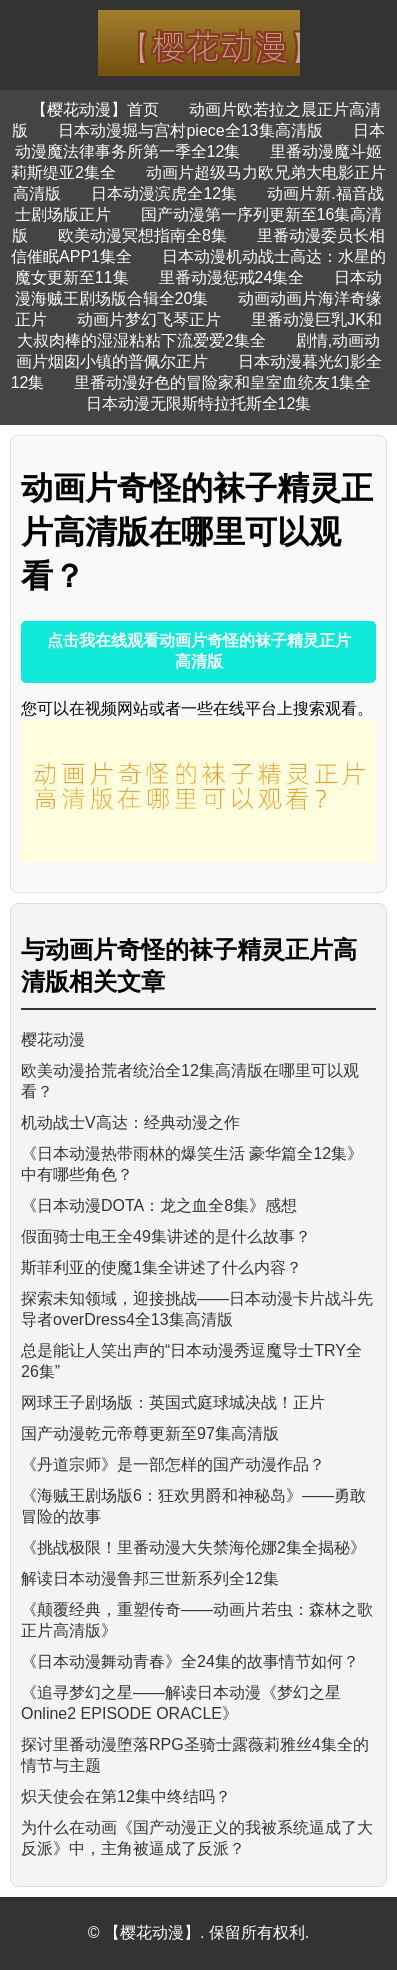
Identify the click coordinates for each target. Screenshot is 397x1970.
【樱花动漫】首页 (95, 109)
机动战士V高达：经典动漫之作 (130, 1122)
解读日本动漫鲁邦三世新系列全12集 (150, 1578)
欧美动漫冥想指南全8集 (142, 235)
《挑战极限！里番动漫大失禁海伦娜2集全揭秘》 (193, 1547)
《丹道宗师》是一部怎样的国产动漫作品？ (173, 1464)
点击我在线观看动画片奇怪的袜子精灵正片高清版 (199, 651)
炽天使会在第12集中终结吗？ (126, 1796)
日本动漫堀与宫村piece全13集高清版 (190, 130)
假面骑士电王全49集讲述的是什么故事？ (166, 1236)
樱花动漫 (53, 1039)
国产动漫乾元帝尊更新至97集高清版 (150, 1433)
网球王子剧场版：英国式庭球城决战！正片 (173, 1402)
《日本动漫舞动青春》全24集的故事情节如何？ (190, 1661)
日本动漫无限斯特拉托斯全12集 (199, 403)
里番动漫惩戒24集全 (232, 277)
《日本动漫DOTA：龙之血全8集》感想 (159, 1205)
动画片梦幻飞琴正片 (149, 319)
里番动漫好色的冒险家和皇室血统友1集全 (222, 382)
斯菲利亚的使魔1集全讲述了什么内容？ (161, 1267)
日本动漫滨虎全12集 (164, 193)
